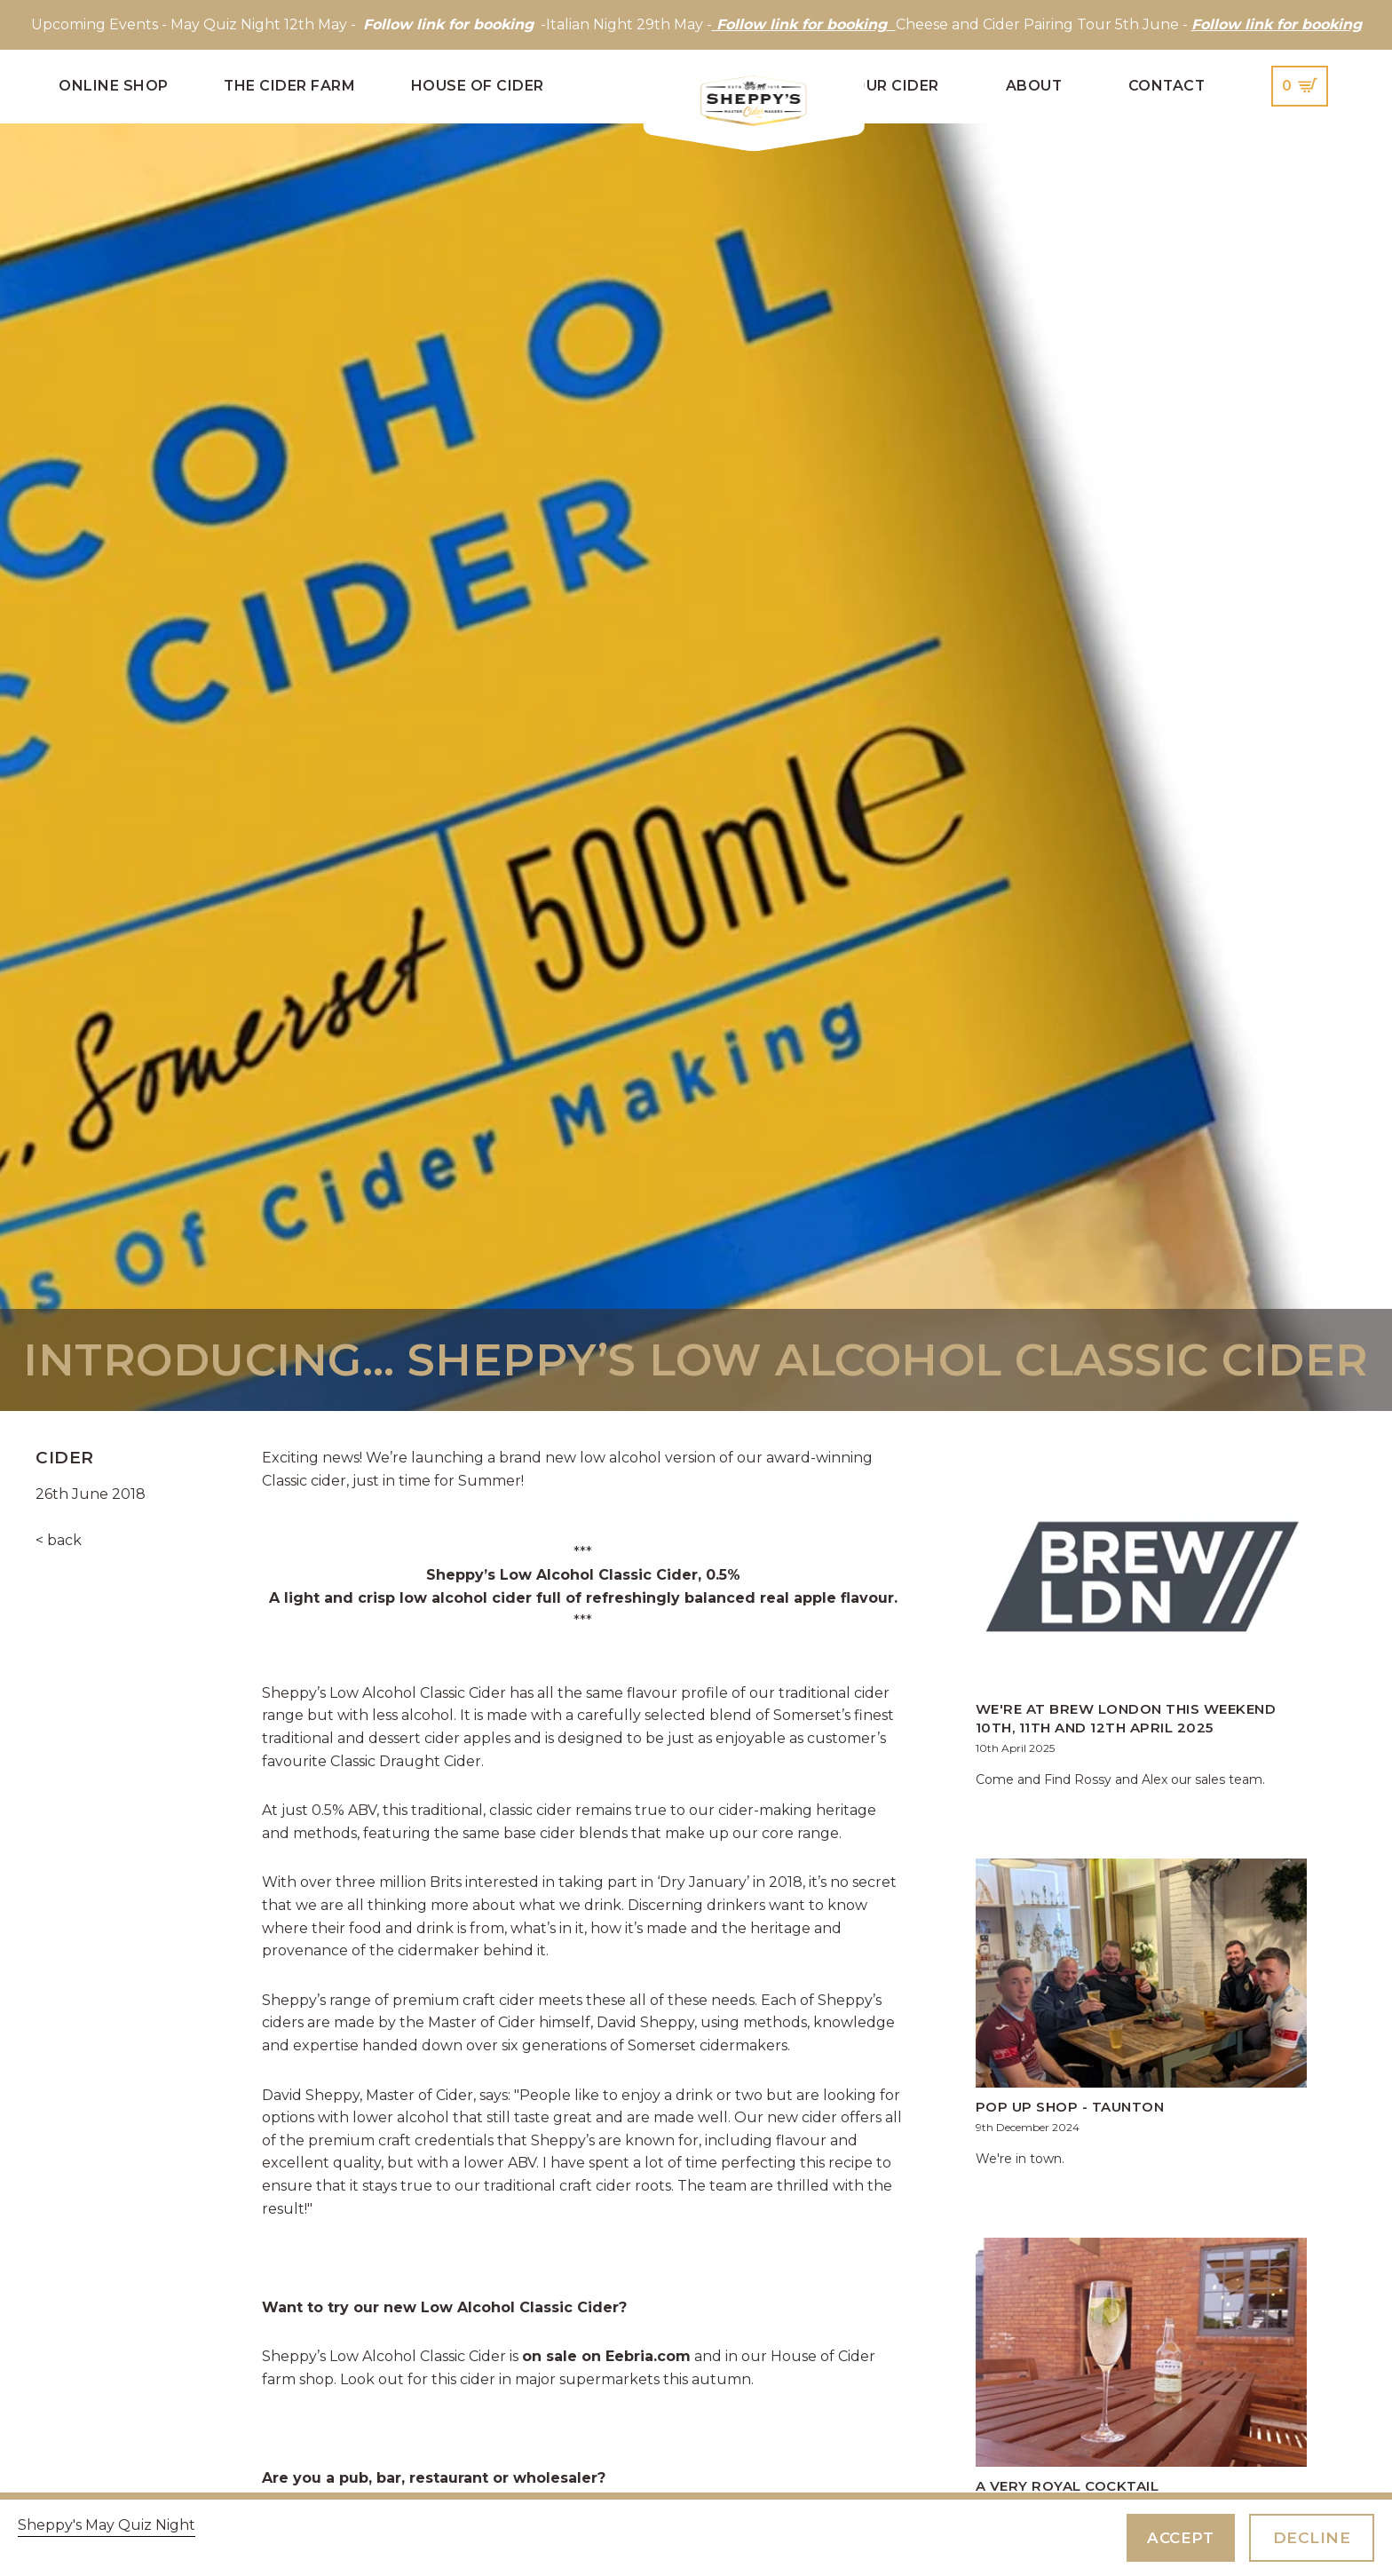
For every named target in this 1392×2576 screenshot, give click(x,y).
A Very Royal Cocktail (1067, 2485)
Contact (1167, 85)
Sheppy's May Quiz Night (106, 2524)
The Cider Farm (289, 85)
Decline (1311, 2537)
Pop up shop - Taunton (1070, 2106)
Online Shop (114, 85)
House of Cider (477, 85)
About (1034, 85)
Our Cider (896, 85)
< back (59, 1540)
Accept (1175, 2537)
